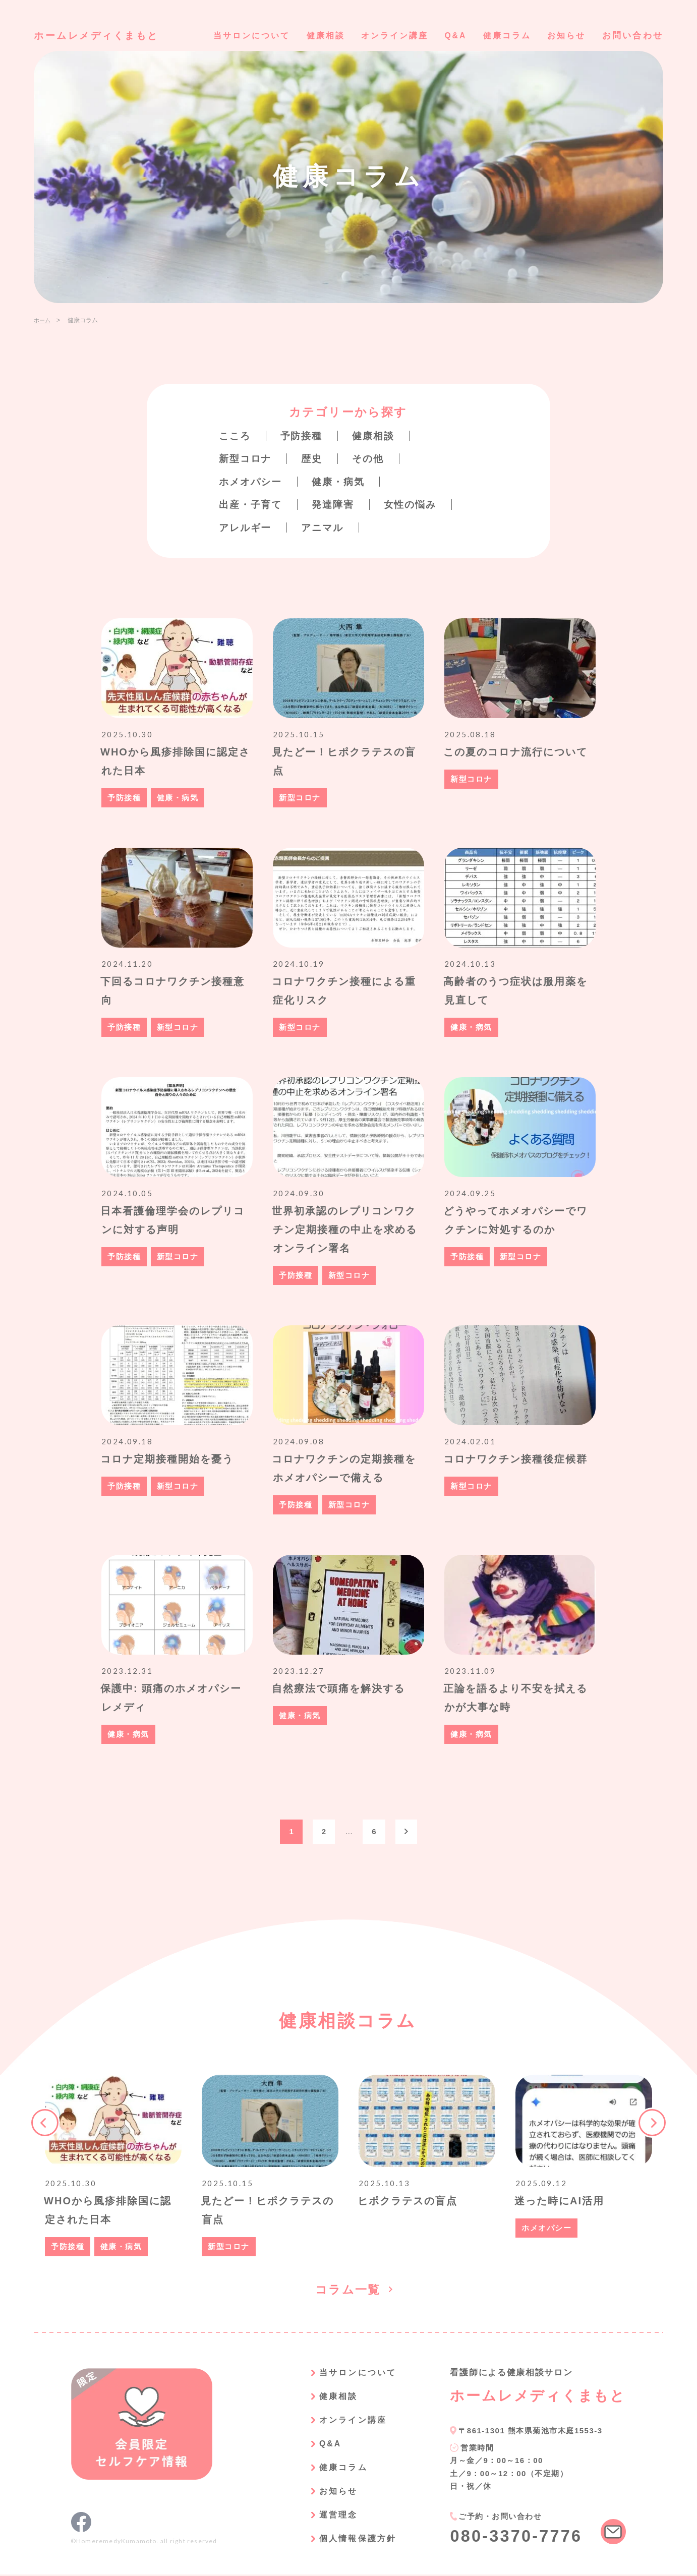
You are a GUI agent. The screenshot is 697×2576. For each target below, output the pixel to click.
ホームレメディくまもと (100, 35)
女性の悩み (417, 503)
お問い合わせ (632, 35)
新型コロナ (246, 458)
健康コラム (503, 35)
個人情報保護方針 (352, 2540)
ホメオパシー (252, 481)
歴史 (315, 458)
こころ (235, 435)
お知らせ (565, 35)
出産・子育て (252, 503)
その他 (372, 458)
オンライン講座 (385, 35)
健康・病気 (343, 481)
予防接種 (304, 435)
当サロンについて (235, 35)
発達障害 (337, 503)
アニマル (326, 526)
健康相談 (312, 35)
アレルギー (246, 526)
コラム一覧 (348, 2291)
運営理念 (331, 2517)
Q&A (449, 35)
